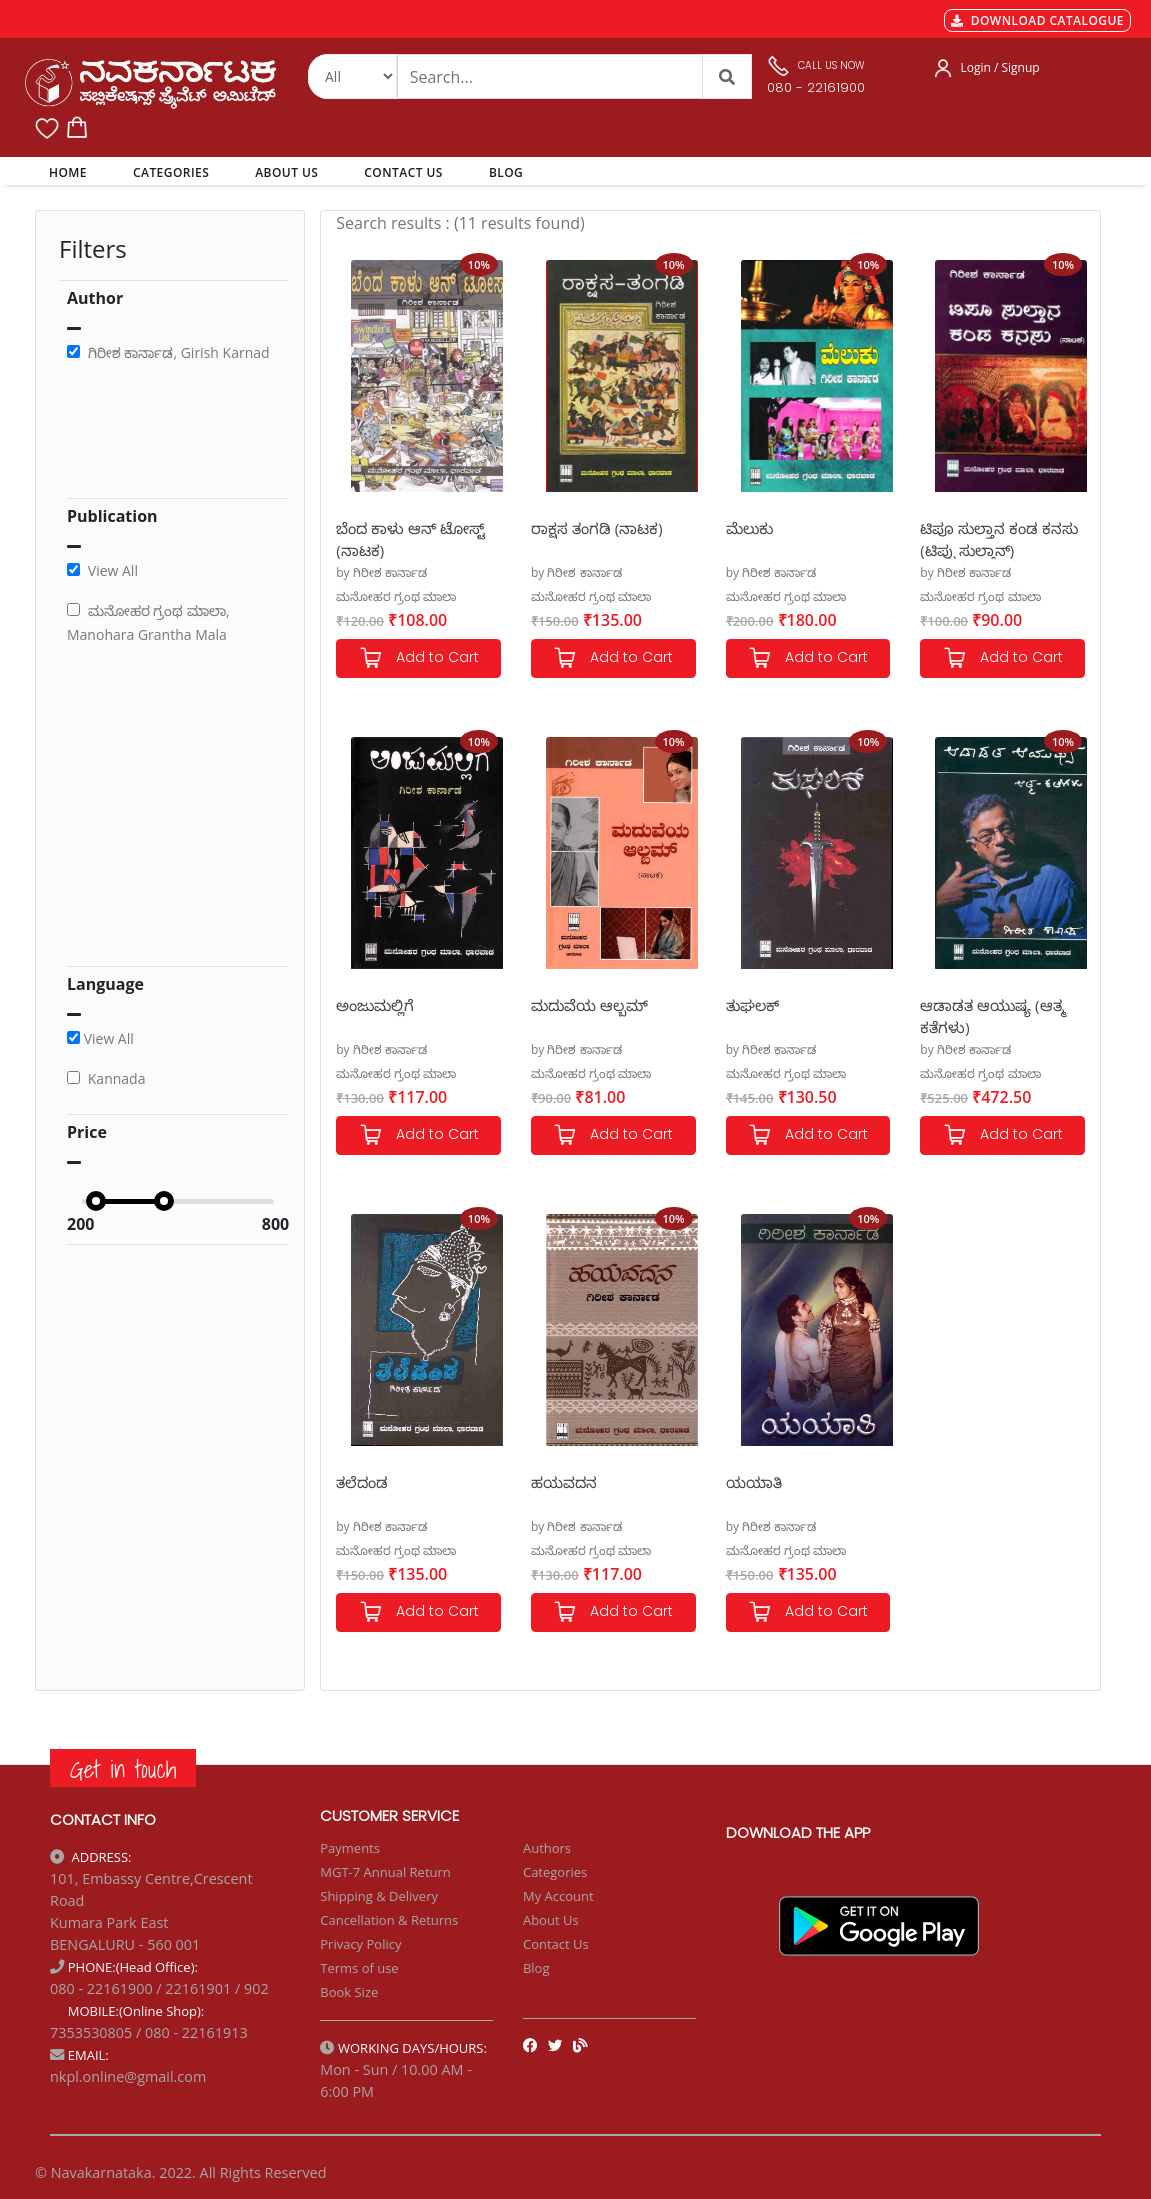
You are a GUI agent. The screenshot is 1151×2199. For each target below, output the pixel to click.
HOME (71, 172)
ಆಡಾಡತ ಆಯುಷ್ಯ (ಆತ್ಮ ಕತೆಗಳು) (992, 1015)
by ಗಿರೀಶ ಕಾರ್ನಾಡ (381, 572)
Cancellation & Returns (389, 1920)
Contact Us (556, 1944)
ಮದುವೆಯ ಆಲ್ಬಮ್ (589, 1005)
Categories (555, 1872)
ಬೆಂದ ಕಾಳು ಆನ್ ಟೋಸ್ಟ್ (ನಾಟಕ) (410, 538)
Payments (350, 1848)
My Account (558, 1896)
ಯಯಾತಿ (754, 1482)
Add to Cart (419, 658)
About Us (551, 1920)
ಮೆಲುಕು (749, 528)
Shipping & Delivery (379, 1896)
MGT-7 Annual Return (385, 1872)
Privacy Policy (360, 1944)
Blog (536, 1968)
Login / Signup (999, 67)
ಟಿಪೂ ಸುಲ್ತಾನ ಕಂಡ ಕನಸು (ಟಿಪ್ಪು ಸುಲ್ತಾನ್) (999, 538)
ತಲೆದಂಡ (362, 1482)
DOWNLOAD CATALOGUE (1037, 20)
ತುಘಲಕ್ (752, 1005)
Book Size (349, 1992)
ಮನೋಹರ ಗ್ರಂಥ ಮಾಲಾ (396, 596)
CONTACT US (403, 172)
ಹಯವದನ (564, 1482)
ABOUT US (286, 172)
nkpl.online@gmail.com (128, 2076)
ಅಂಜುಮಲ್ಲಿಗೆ (375, 1005)
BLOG (506, 172)
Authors (547, 1848)
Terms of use (359, 1968)
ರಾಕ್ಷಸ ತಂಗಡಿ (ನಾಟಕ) (597, 528)
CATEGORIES (171, 172)
